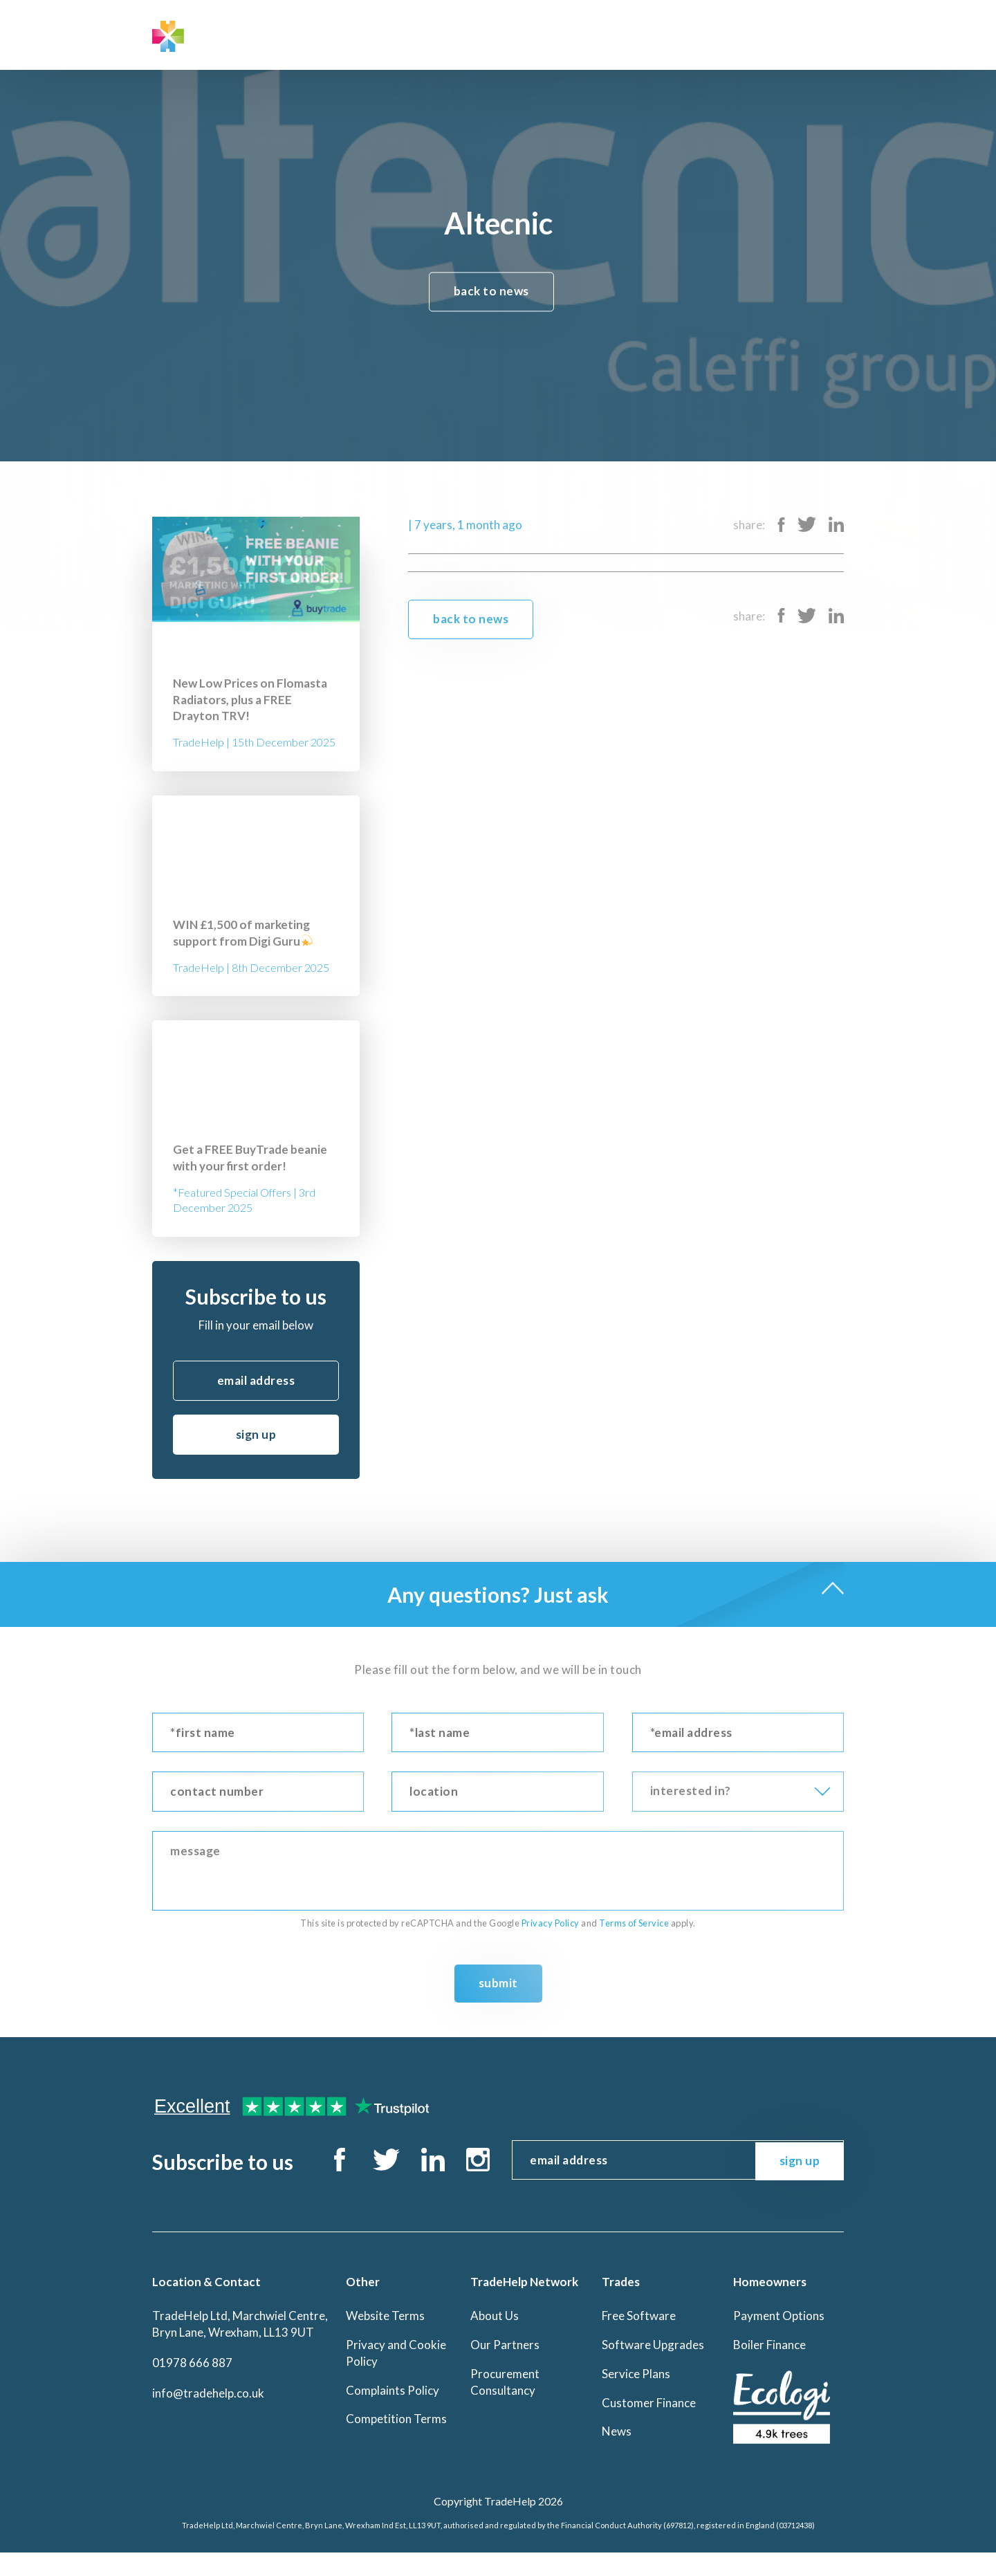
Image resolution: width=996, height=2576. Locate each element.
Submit (498, 1983)
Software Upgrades (653, 2368)
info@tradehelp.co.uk (208, 2416)
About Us (494, 2339)
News (616, 2454)
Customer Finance (649, 2425)
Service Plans (636, 2397)
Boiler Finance (769, 2368)
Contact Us (583, 33)
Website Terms (385, 2339)
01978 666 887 (192, 2386)
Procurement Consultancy (505, 2405)
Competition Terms (396, 2442)
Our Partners (505, 2368)
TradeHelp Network (326, 33)
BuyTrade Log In (791, 33)
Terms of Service (634, 1923)
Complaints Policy (392, 2413)
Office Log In (676, 33)
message (498, 1871)
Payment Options (778, 2339)
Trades (419, 33)
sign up (256, 1434)
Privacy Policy (551, 1923)
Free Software (639, 2339)
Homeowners (496, 33)
